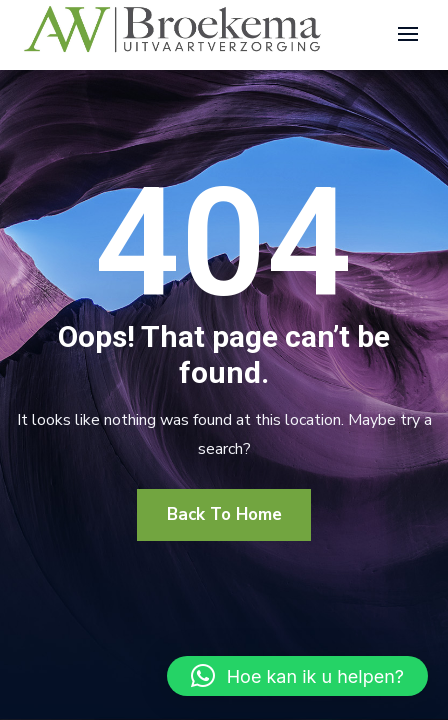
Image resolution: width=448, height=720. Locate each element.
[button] (297, 676)
